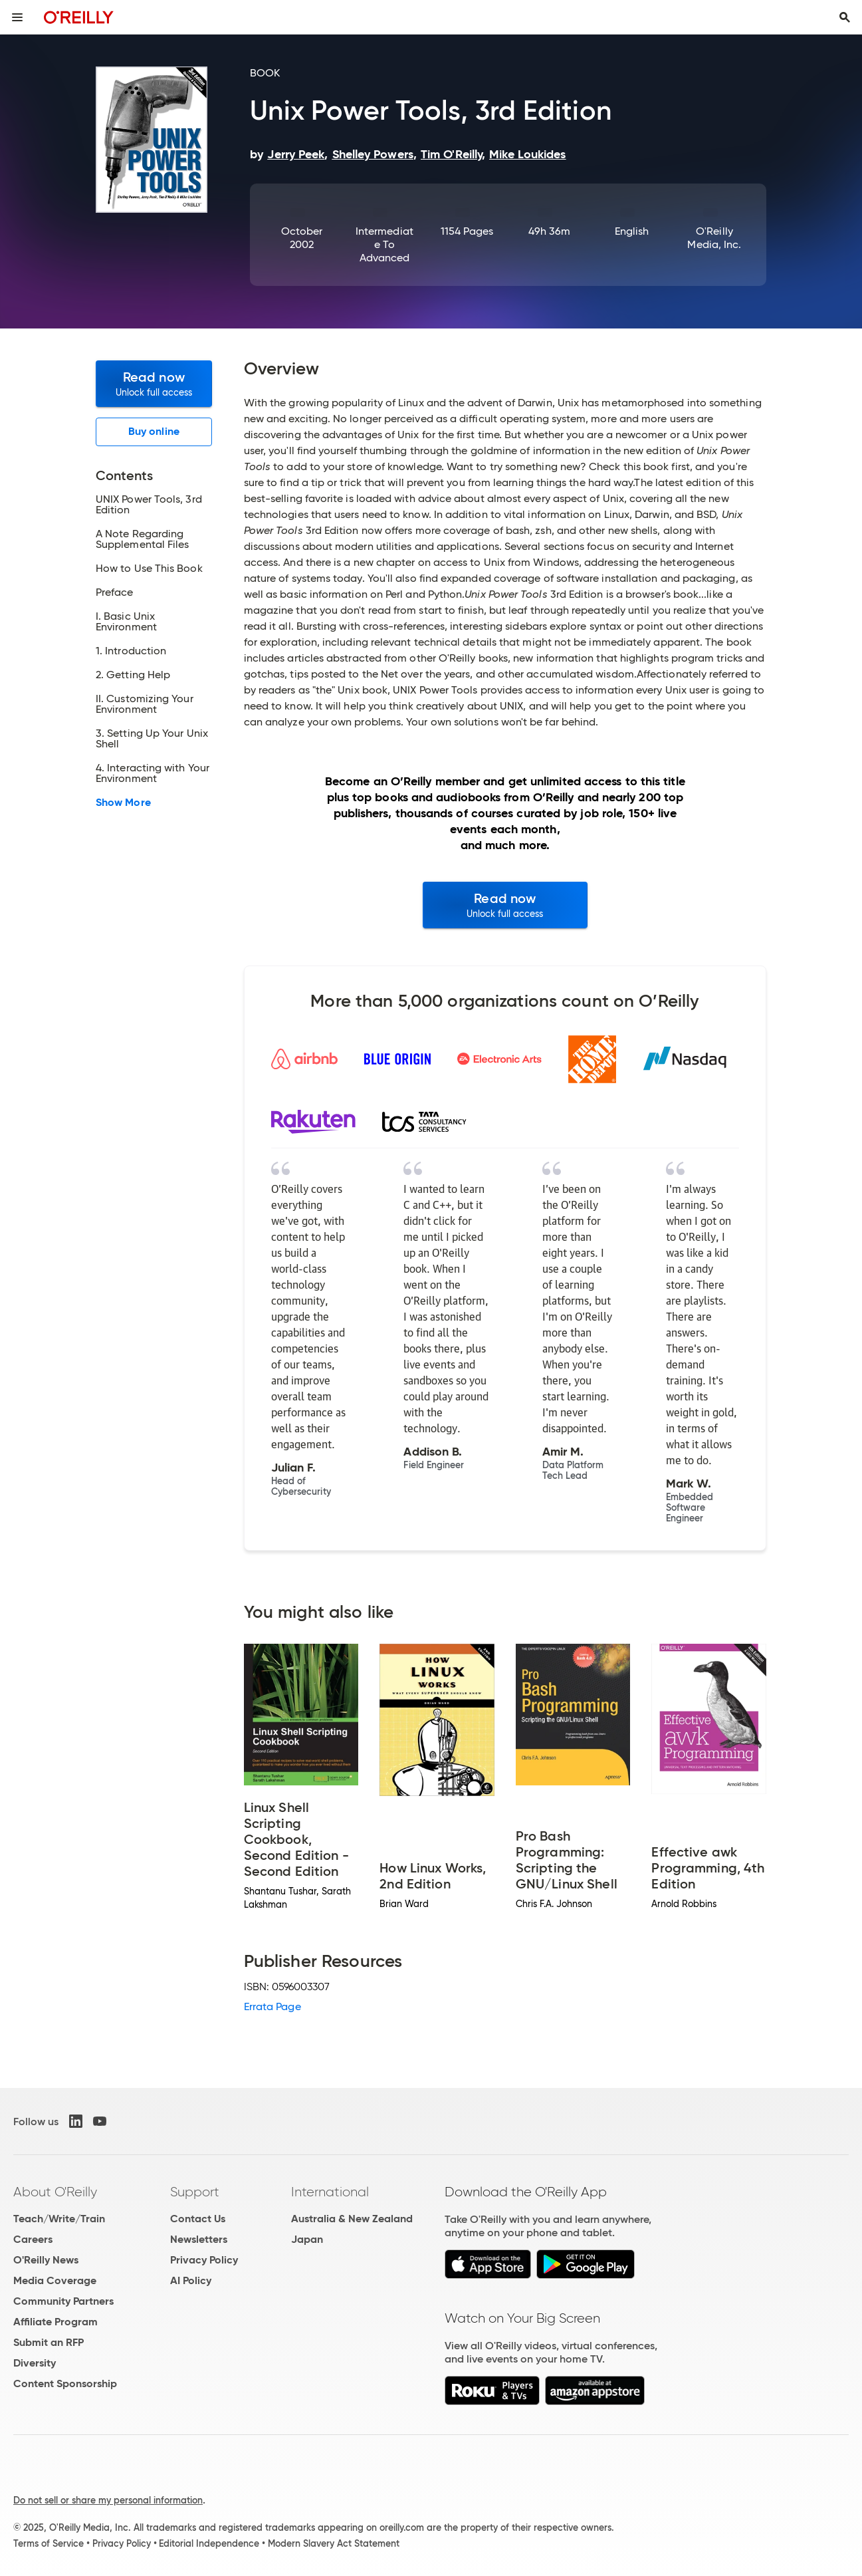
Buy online (153, 431)
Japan (307, 2239)
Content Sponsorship (65, 2383)
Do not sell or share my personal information (108, 2500)
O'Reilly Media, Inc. (714, 238)
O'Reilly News (45, 2260)
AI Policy (190, 2280)
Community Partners (63, 2301)
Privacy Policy (204, 2260)
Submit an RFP (48, 2342)
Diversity (34, 2363)
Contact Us (197, 2219)
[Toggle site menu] (17, 17)
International (330, 2192)
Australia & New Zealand (352, 2219)
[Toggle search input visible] (845, 17)
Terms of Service (48, 2543)
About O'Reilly (55, 2192)
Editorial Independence (209, 2543)
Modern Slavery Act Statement (333, 2543)
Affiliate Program (55, 2322)
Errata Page (272, 2006)
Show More (123, 802)
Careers (33, 2239)
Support (194, 2192)
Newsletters (198, 2239)
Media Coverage (54, 2280)
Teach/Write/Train (59, 2219)
